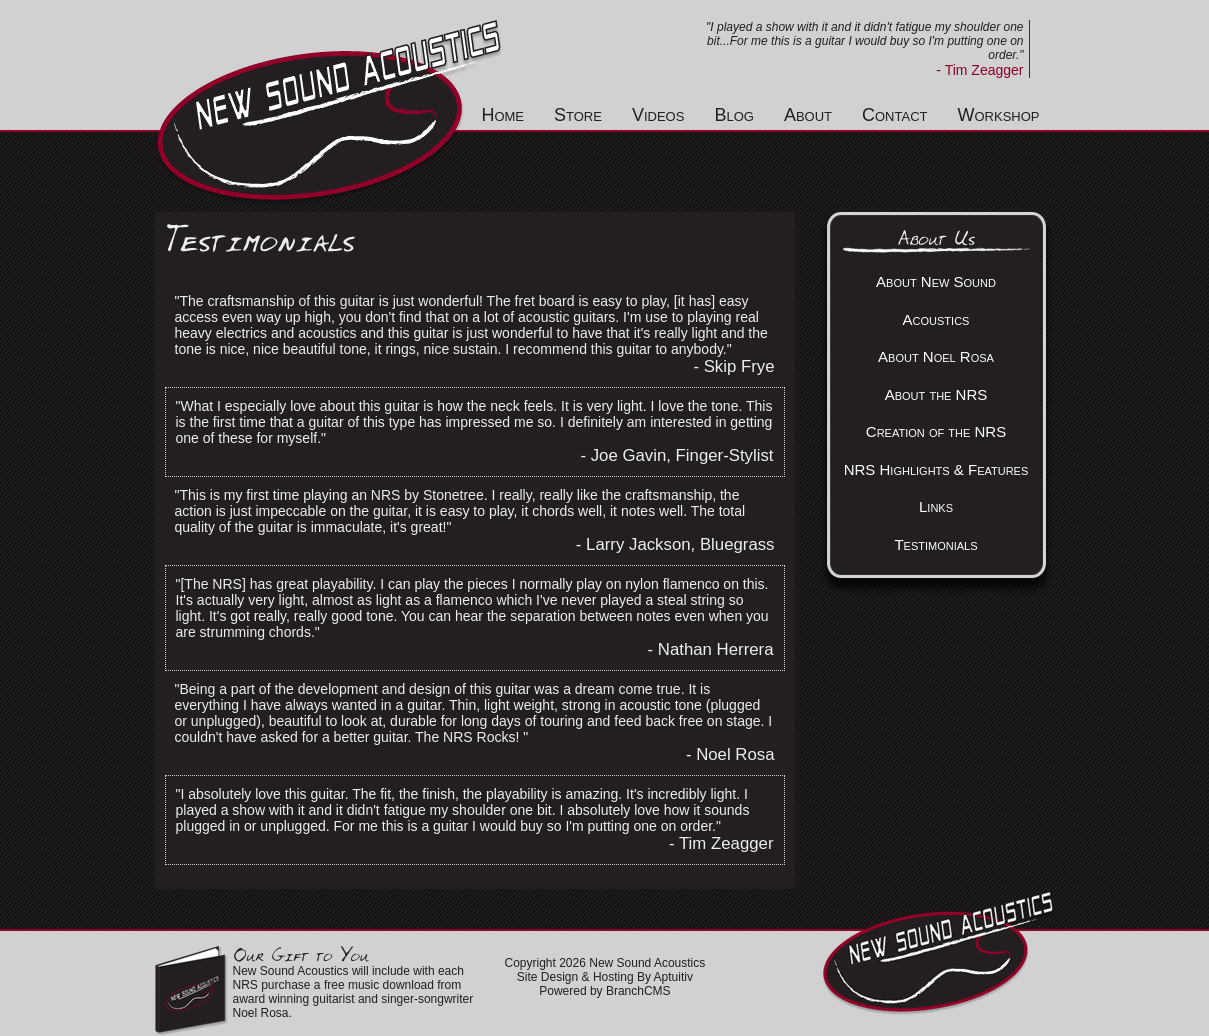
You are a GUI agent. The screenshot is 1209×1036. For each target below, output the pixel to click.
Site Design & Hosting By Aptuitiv (605, 977)
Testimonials (935, 544)
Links (936, 506)
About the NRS (936, 394)
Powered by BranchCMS (604, 991)
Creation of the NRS (936, 431)
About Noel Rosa (936, 356)
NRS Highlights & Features (936, 469)
